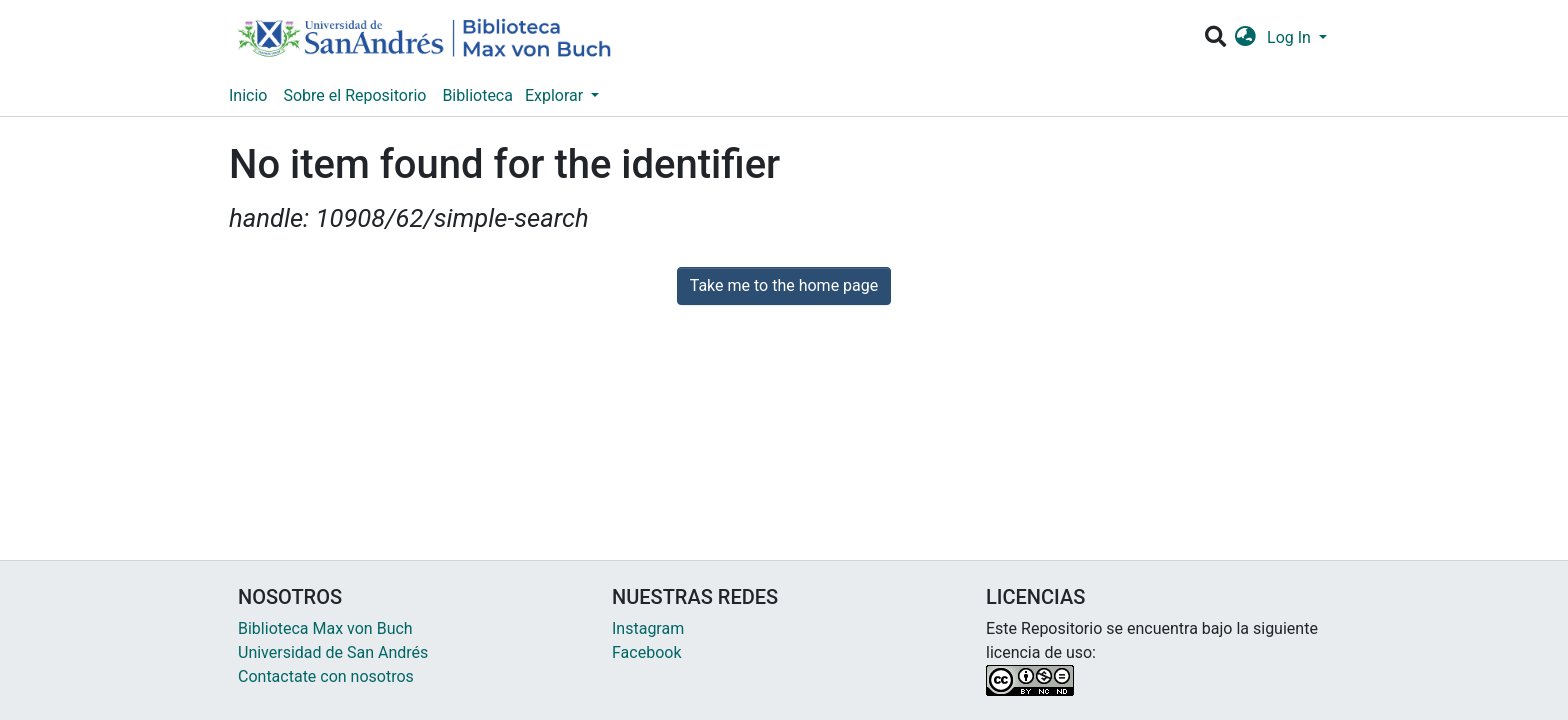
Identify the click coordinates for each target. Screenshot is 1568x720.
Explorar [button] (556, 95)
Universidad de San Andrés (333, 652)
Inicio (248, 95)
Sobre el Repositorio (354, 95)
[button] (1245, 38)
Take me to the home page (784, 285)
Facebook (646, 652)
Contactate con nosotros (326, 676)
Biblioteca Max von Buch (325, 628)
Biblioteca (477, 95)
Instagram (648, 628)
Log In (1291, 37)
